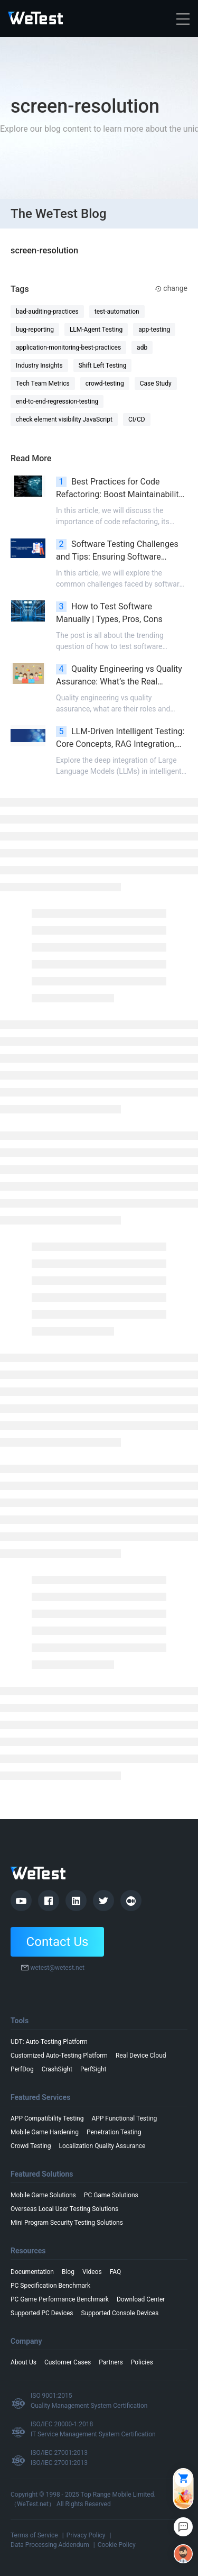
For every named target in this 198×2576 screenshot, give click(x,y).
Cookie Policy (117, 2544)
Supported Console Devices (120, 2313)
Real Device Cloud (141, 2055)
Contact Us (57, 1941)
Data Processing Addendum (50, 2544)
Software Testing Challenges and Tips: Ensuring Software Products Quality (117, 551)
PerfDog (22, 2069)
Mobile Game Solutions (43, 2195)
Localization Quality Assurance (102, 2146)
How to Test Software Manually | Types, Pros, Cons (109, 612)
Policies (142, 2362)
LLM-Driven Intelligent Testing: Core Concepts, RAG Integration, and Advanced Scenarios (120, 738)
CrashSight (57, 2069)
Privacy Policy (86, 2535)
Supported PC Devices (42, 2313)
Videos (92, 2272)
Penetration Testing (114, 2132)
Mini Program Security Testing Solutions (67, 2222)
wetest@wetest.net (57, 1967)
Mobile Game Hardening (45, 2132)
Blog (68, 2272)
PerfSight (93, 2069)
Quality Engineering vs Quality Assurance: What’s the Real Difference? (119, 676)
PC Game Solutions (111, 2195)
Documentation (32, 2272)
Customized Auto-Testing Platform (59, 2055)
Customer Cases (67, 2362)
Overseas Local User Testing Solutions (64, 2209)
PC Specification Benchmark (50, 2285)
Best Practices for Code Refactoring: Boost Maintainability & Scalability (119, 489)
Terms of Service (34, 2535)
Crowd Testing (31, 2146)
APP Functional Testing (124, 2118)
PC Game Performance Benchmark (60, 2299)
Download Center (141, 2299)
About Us (23, 2362)
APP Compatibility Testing (47, 2118)
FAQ (115, 2272)
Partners (111, 2362)
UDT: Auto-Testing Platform (49, 2041)
